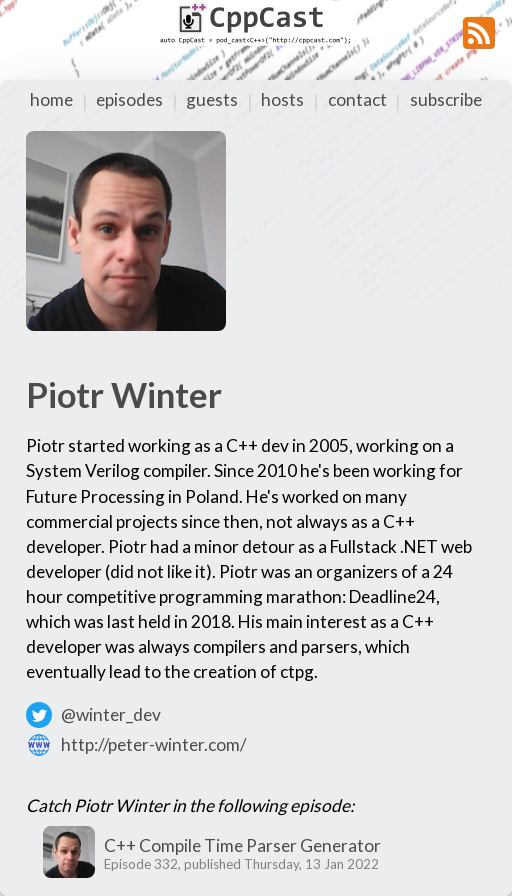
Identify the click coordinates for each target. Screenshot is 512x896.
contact (357, 99)
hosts (282, 99)
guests (212, 99)
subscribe (446, 99)
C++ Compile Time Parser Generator (242, 845)
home (51, 99)
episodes (129, 99)
